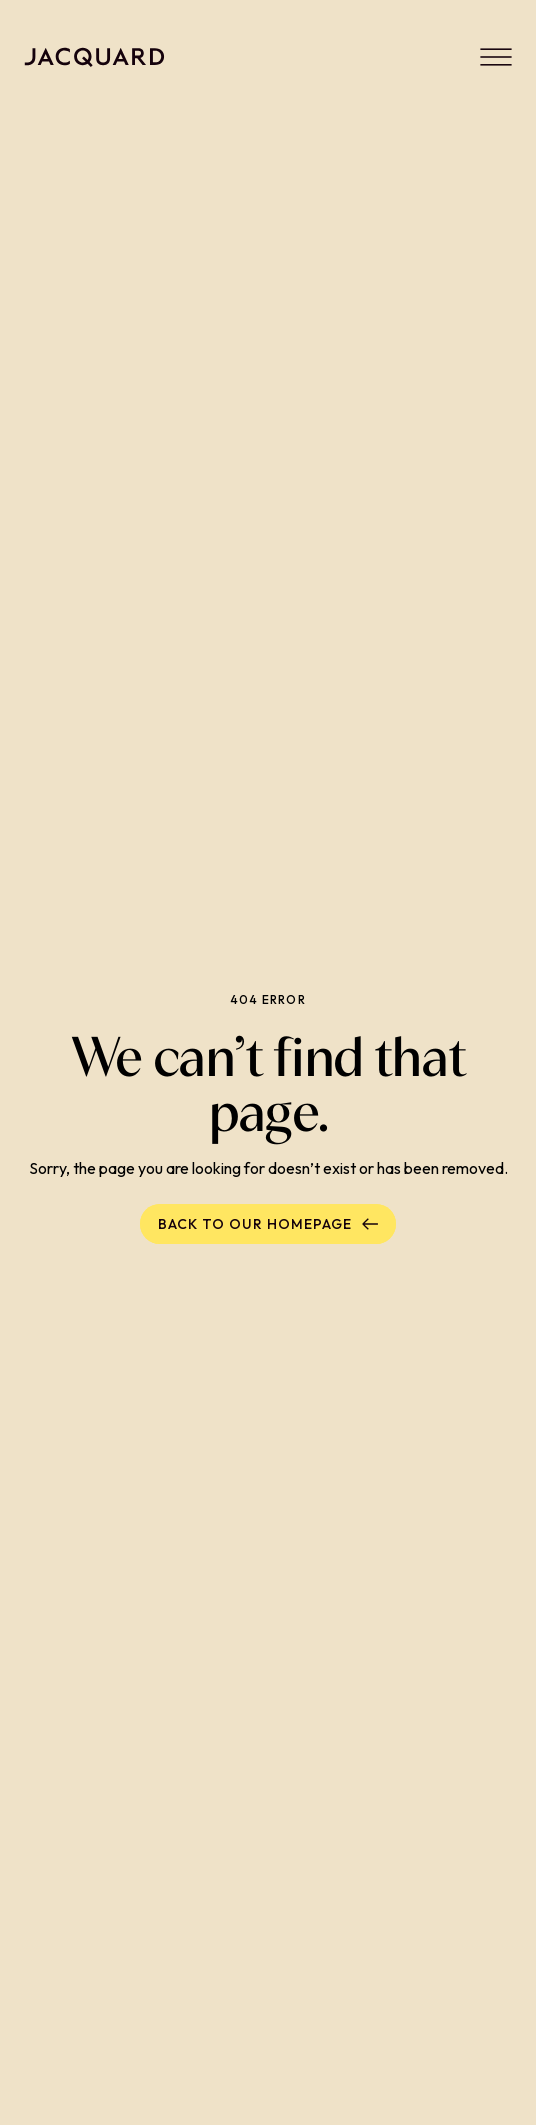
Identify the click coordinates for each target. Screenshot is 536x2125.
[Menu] (496, 57)
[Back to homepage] (94, 57)
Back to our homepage (268, 1224)
